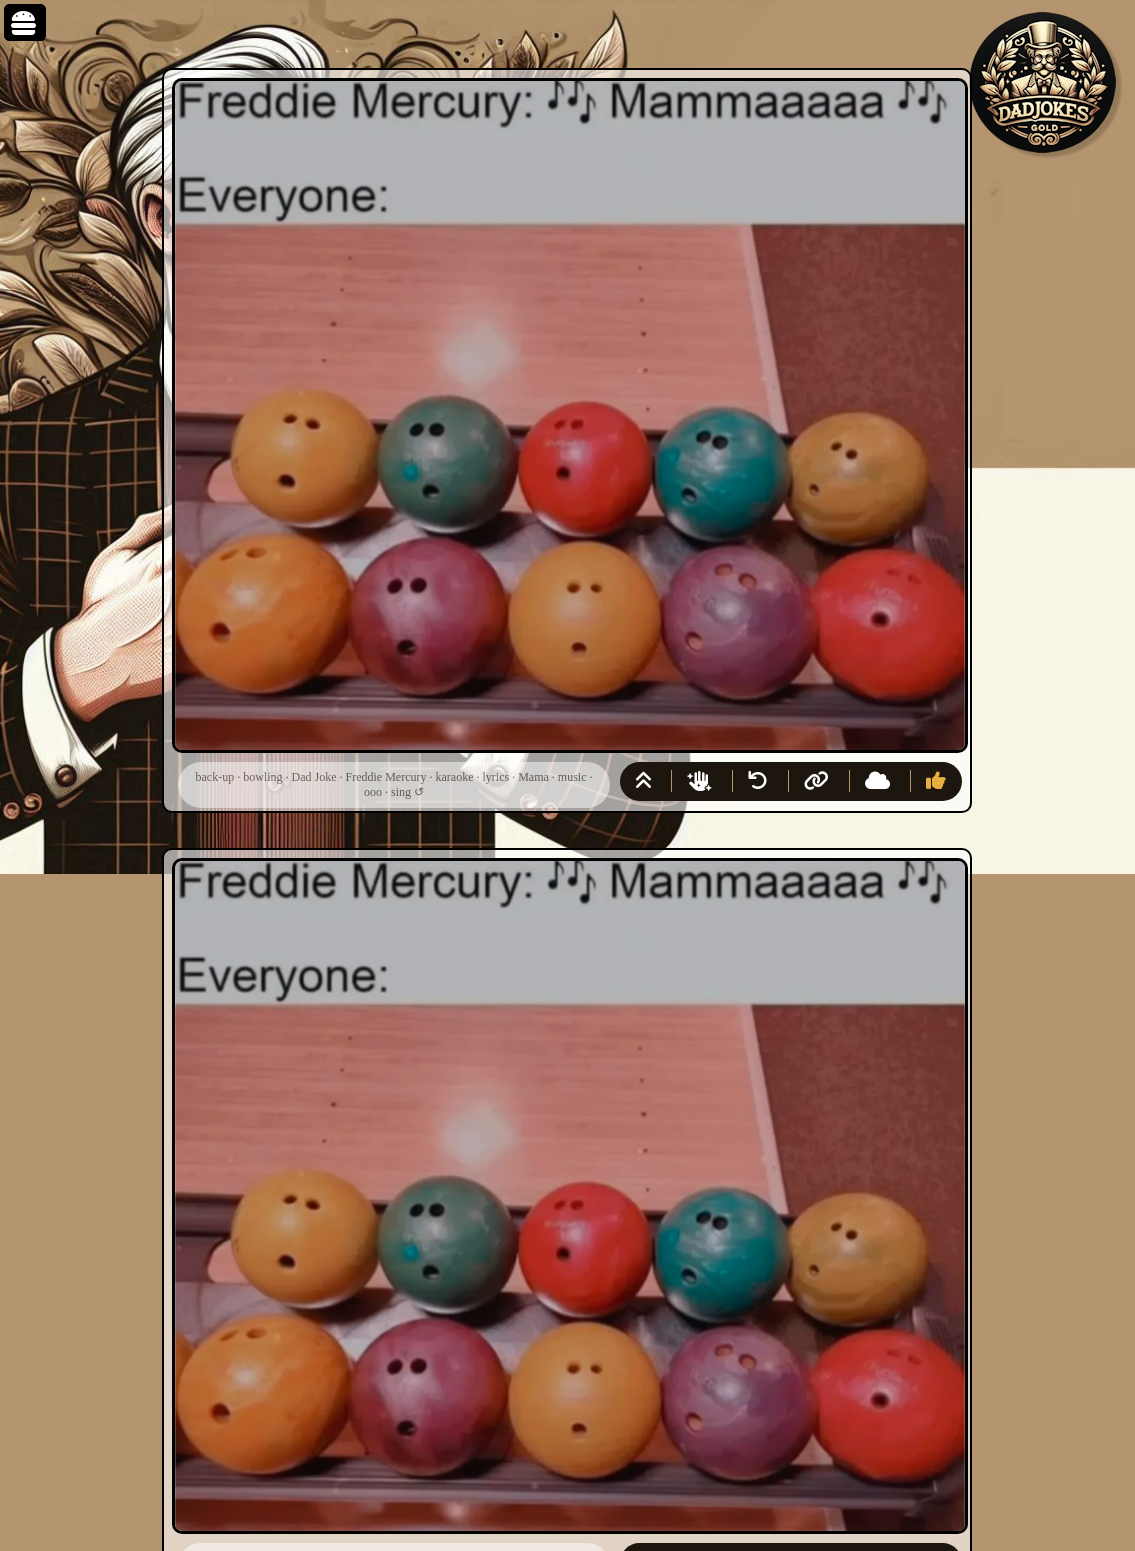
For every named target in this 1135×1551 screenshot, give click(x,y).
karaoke (454, 777)
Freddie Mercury (386, 777)
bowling (262, 777)
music (572, 777)
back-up (215, 777)
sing (401, 792)
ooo (373, 792)
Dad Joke (314, 777)
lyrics (495, 777)
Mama (533, 777)
